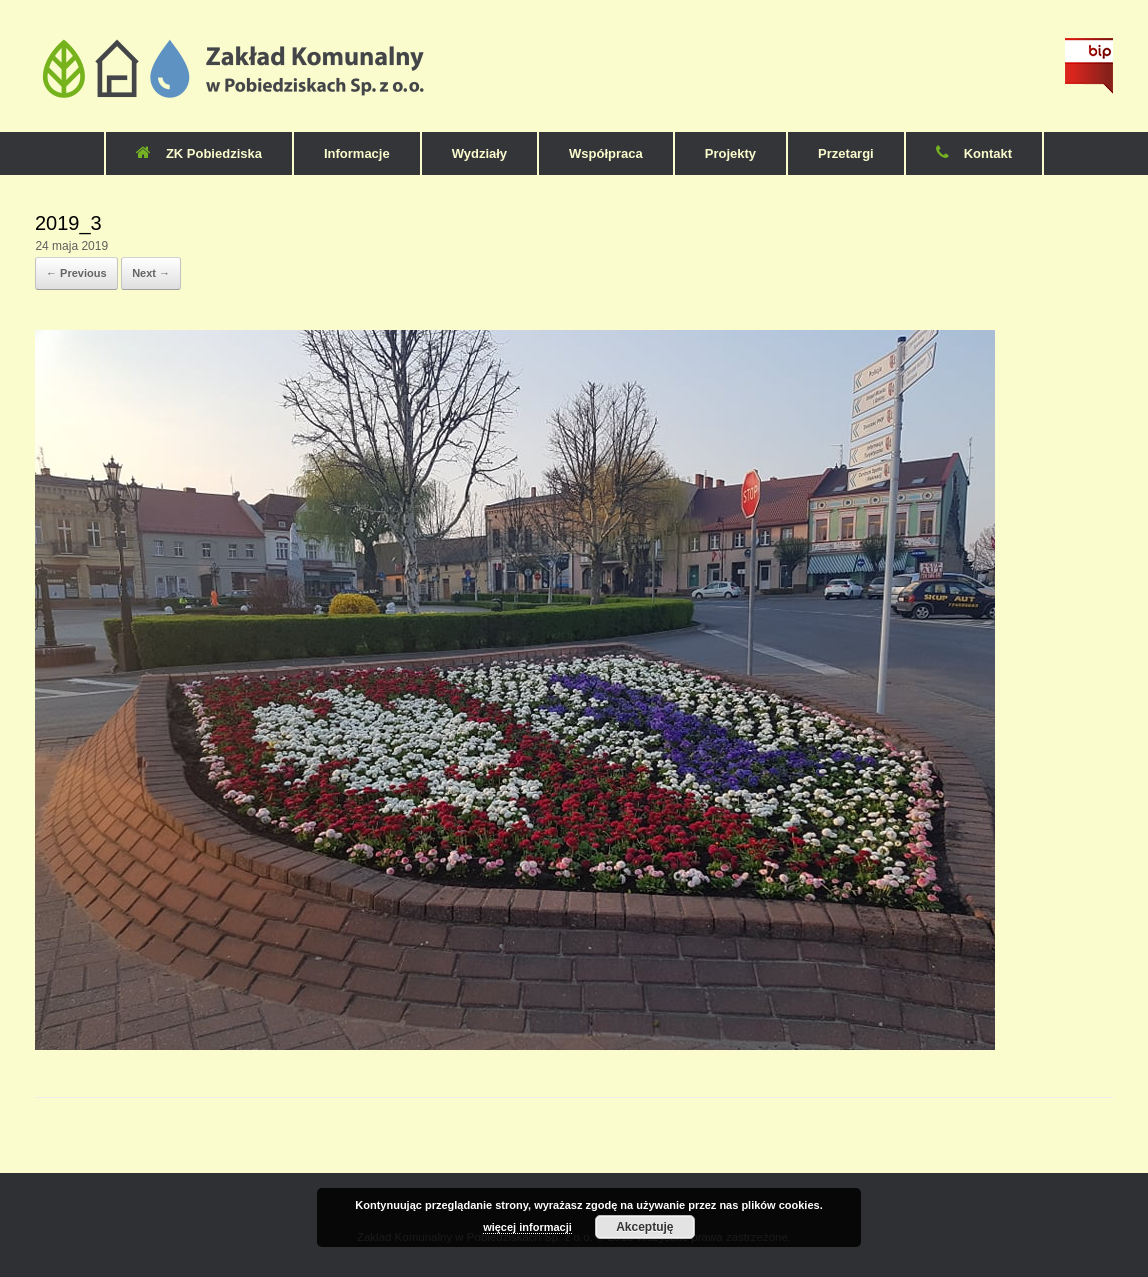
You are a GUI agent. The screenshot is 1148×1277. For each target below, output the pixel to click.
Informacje (357, 153)
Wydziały (479, 153)
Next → (151, 273)
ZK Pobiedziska (199, 153)
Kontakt (974, 153)
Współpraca (606, 153)
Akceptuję (644, 1227)
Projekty (730, 153)
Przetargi (846, 153)
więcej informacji (527, 1227)
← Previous (76, 273)
